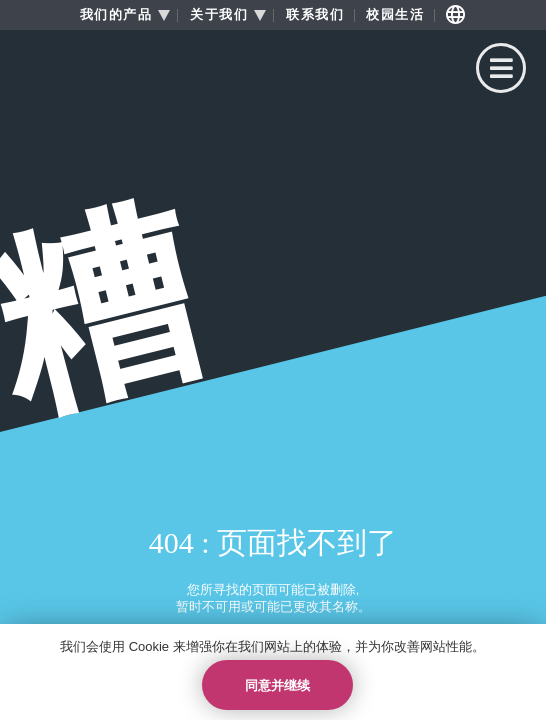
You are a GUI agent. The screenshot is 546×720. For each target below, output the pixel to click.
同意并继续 (277, 685)
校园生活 (395, 15)
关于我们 (219, 15)
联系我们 (315, 15)
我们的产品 (116, 15)
